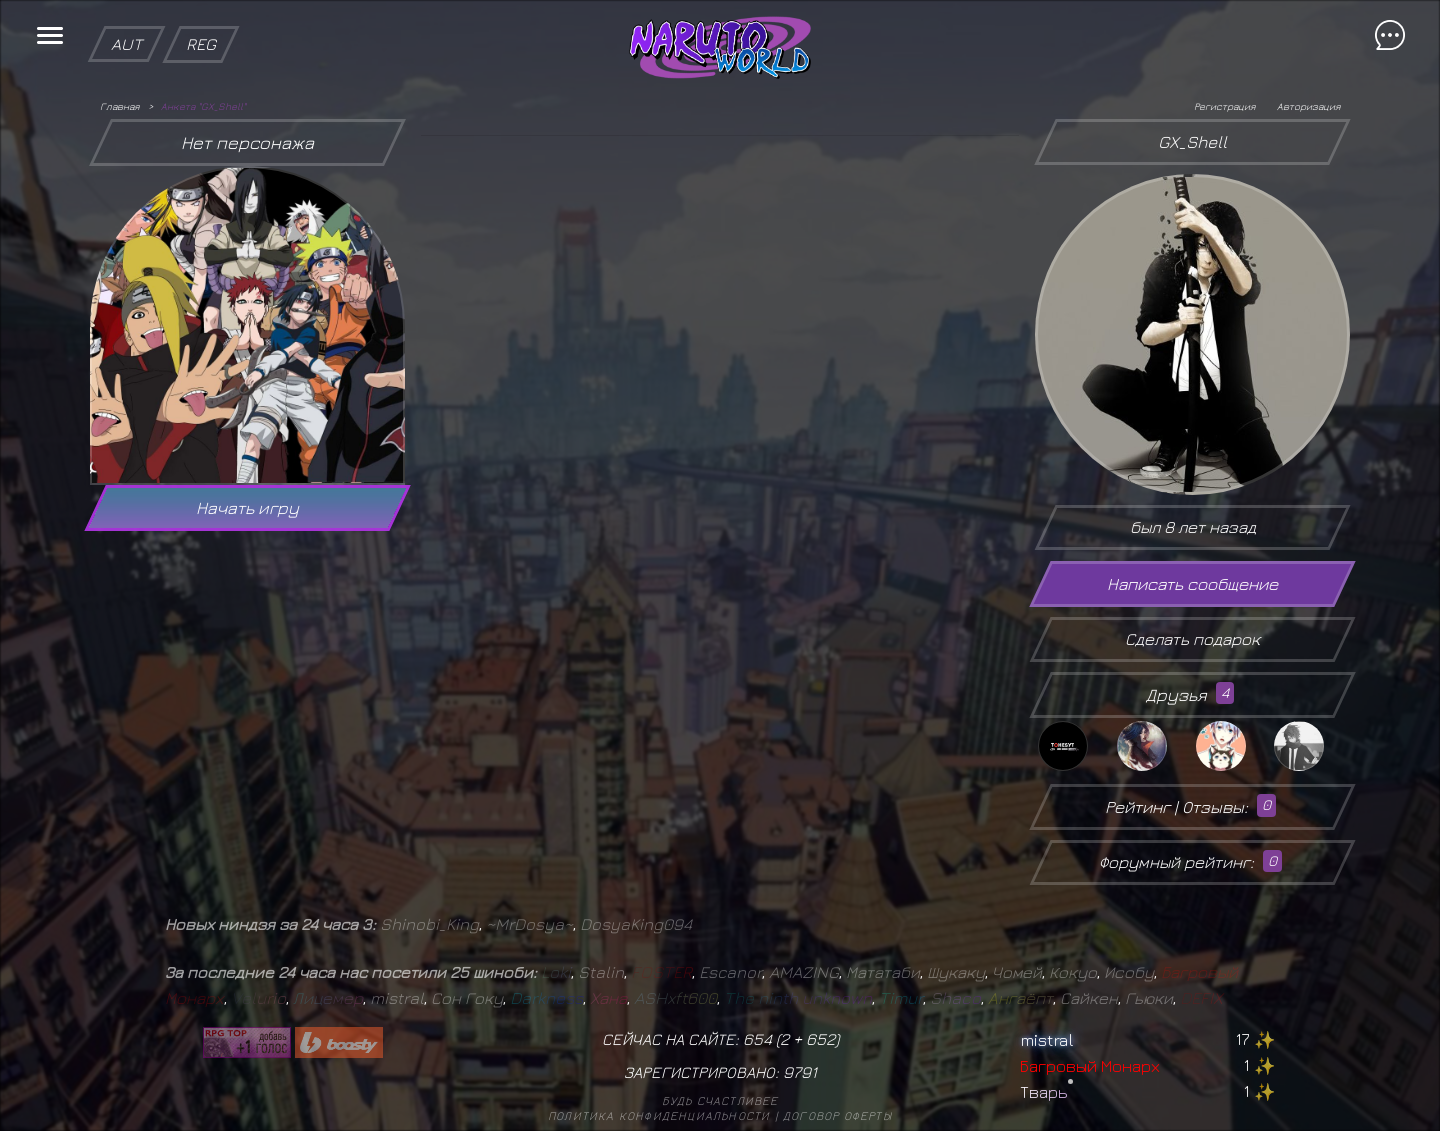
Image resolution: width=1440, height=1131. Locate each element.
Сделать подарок (1192, 639)
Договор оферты (837, 1115)
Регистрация (1224, 106)
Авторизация (1308, 106)
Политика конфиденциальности (659, 1115)
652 (820, 1039)
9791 (800, 1072)
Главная (119, 106)
